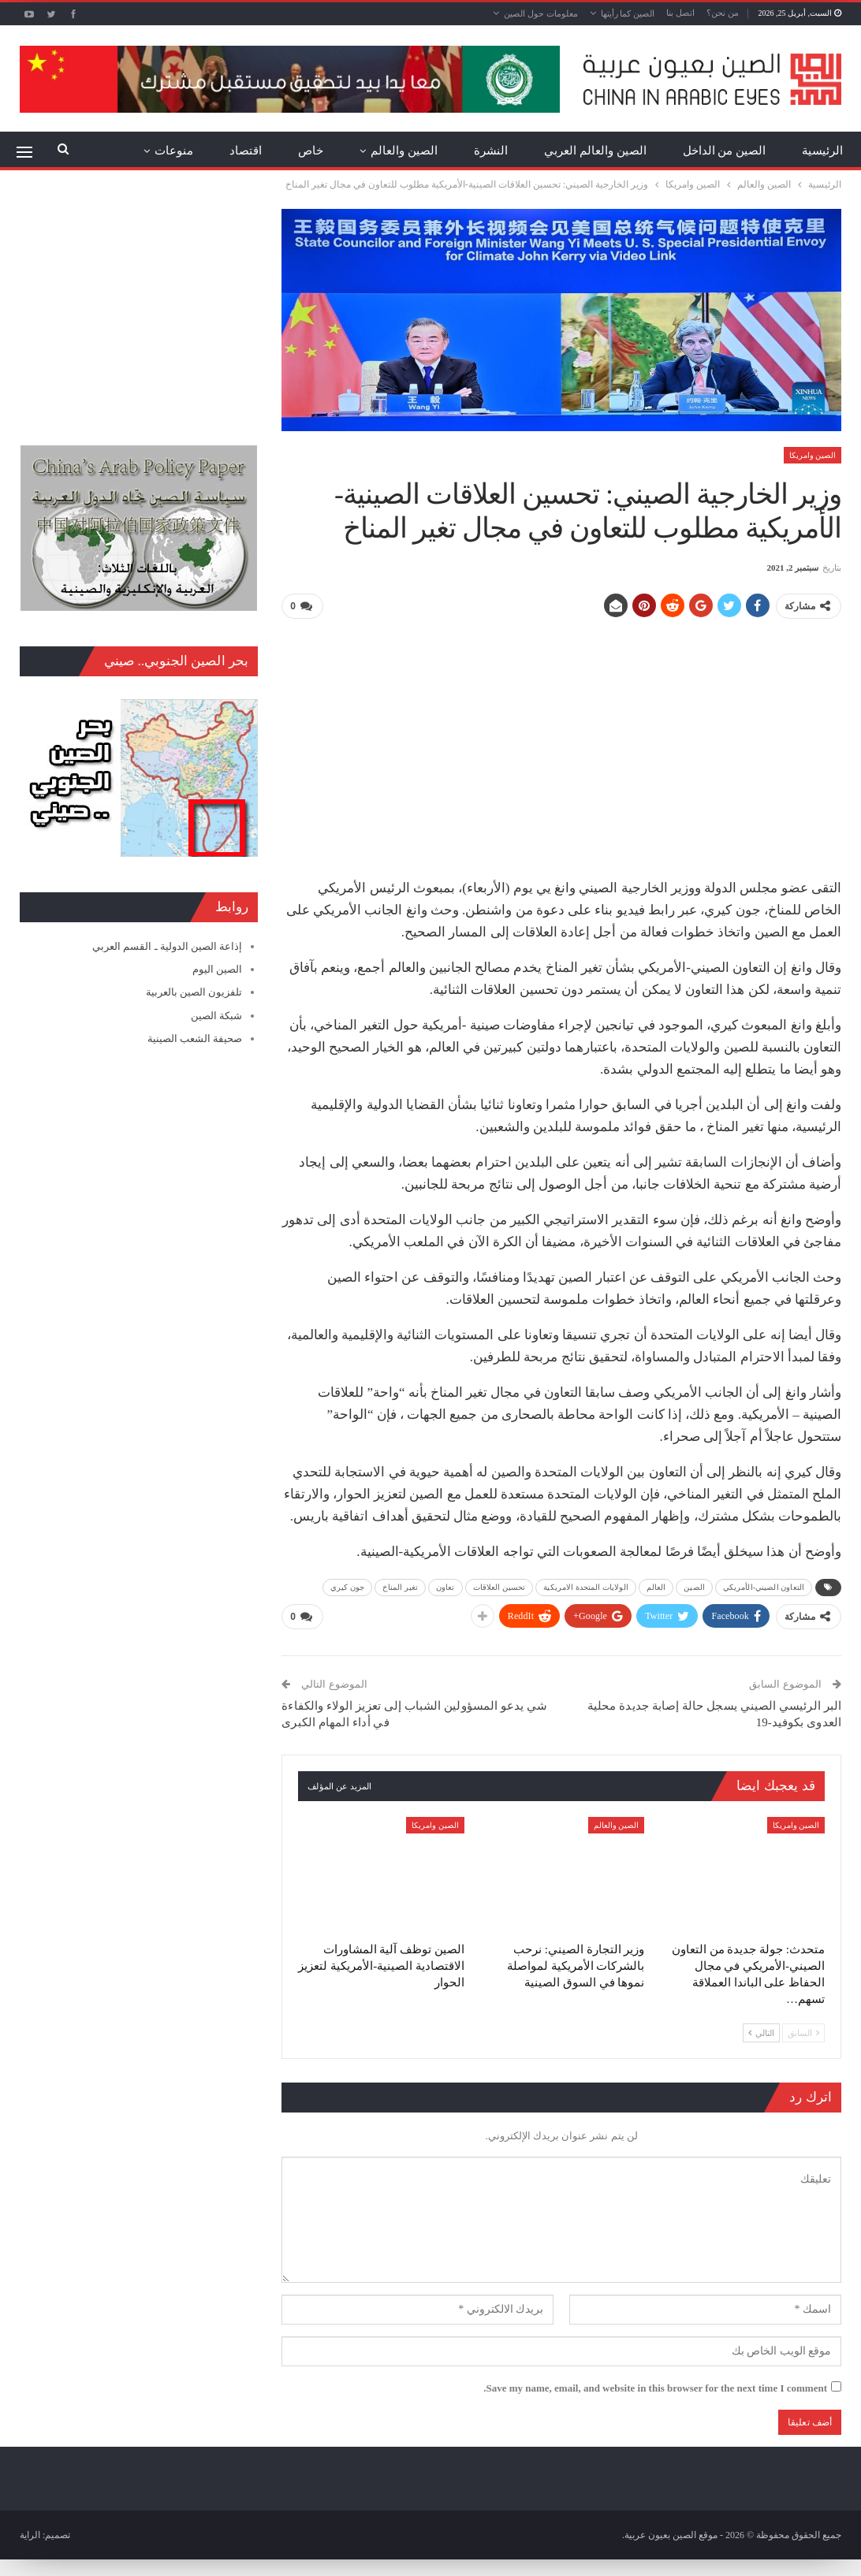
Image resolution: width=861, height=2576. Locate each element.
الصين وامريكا (813, 455)
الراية (30, 2534)
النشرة (491, 150)
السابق (803, 2031)
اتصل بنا (680, 12)
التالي (761, 2031)
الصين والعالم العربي (595, 150)
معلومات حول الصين (541, 13)
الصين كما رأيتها (628, 13)
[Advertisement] (562, 742)
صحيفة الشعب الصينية (195, 1038)
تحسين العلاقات (499, 1587)
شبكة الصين (216, 1016)
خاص (310, 150)
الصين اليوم (217, 969)
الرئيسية (822, 150)
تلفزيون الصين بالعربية (194, 992)
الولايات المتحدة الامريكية (585, 1587)
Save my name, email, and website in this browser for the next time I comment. (655, 2387)
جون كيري (347, 1587)
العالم (656, 1587)
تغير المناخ (400, 1587)
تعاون (445, 1587)
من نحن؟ (722, 12)
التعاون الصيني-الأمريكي (763, 1587)
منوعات (174, 150)
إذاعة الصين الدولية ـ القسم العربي (167, 946)
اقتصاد (245, 150)
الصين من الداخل (724, 150)
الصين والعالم (404, 150)
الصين (694, 1587)
